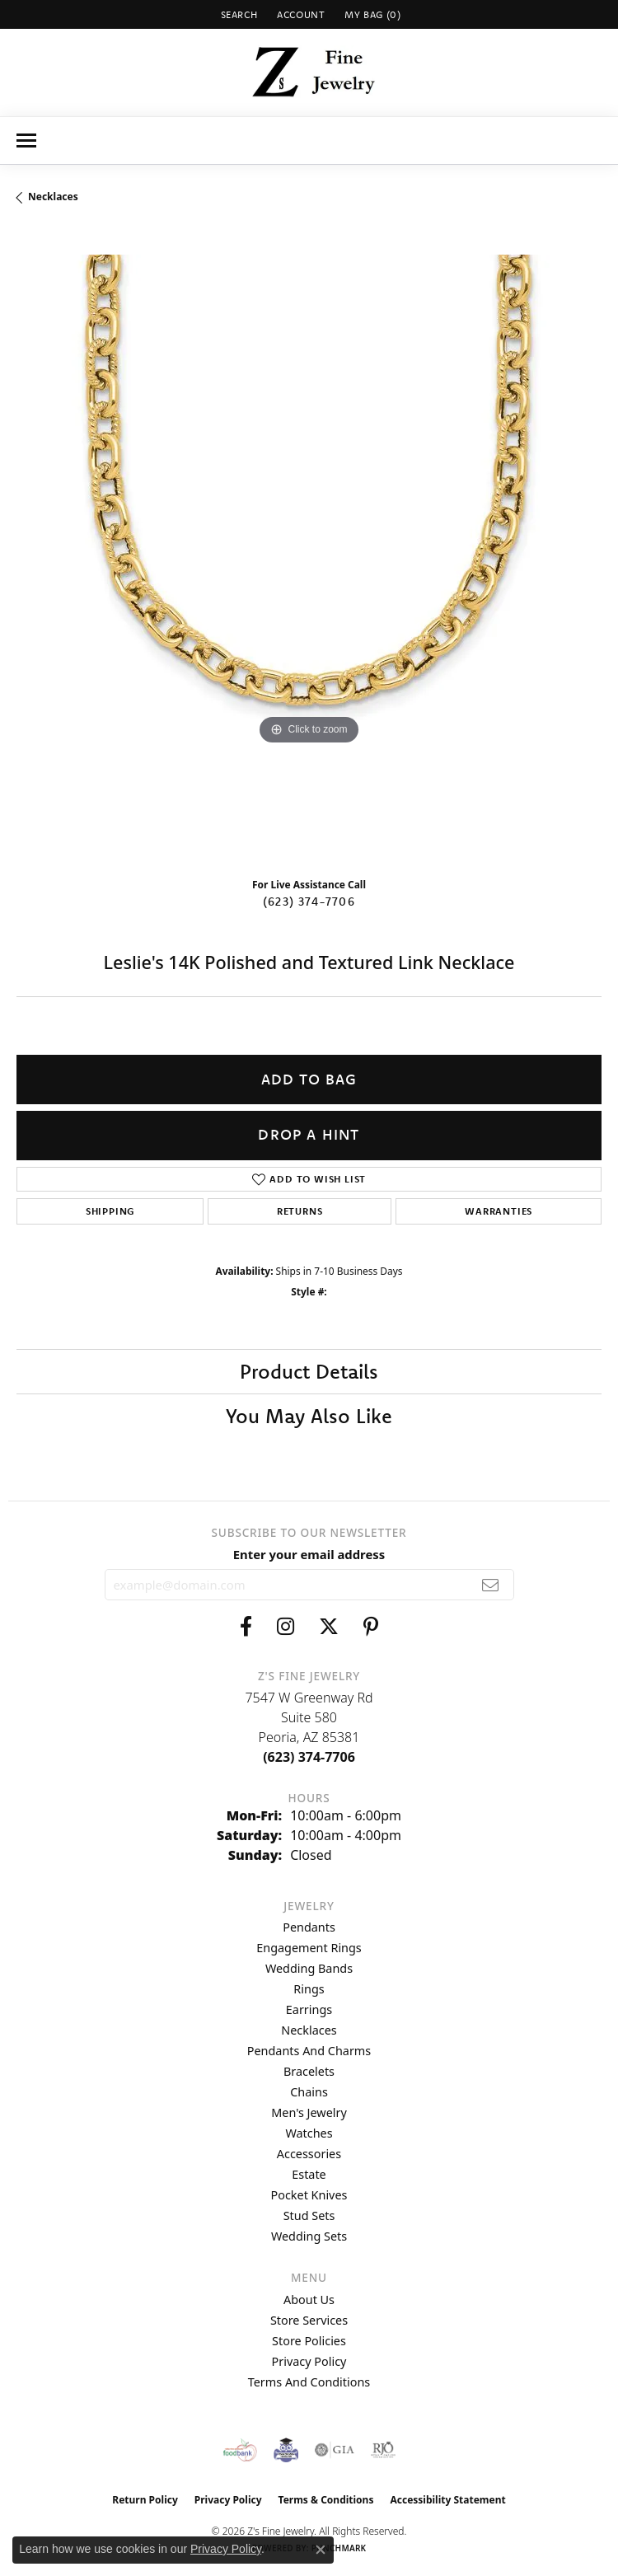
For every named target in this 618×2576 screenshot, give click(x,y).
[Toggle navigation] (26, 140)
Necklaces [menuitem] (308, 2030)
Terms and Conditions (309, 2382)
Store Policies (309, 2341)
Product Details (309, 1371)
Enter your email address (309, 1554)
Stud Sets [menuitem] (309, 2215)
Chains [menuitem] (309, 2092)
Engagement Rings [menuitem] (309, 1947)
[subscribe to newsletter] (491, 1584)
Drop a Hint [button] (308, 1134)
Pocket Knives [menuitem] (309, 2195)
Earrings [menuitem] (309, 2009)
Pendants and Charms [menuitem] (309, 2050)
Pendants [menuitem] (309, 1927)
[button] (238, 14)
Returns (300, 1211)
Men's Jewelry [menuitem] (309, 2112)
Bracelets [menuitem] (309, 2071)
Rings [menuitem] (308, 1989)
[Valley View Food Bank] (240, 2450)
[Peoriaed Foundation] (286, 2450)
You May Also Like (309, 1415)
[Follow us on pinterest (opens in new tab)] (370, 1627)
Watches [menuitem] (308, 2133)
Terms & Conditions (326, 2500)
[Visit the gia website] (334, 2450)
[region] (309, 547)
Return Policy (145, 2500)
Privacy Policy (309, 2361)
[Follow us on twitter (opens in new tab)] (329, 1627)
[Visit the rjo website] (383, 2450)
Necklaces (53, 197)
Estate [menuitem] (308, 2174)
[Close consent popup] (320, 2550)
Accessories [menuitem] (309, 2153)
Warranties (498, 1211)
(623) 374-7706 (309, 901)
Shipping (110, 1211)
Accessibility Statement (447, 2500)
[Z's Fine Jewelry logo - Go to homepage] (309, 72)
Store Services (309, 2320)
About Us (309, 2299)
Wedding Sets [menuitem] (309, 2236)
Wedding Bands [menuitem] (309, 1968)
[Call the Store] (309, 1757)
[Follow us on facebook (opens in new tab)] (246, 1627)
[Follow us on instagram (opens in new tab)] (285, 1627)
